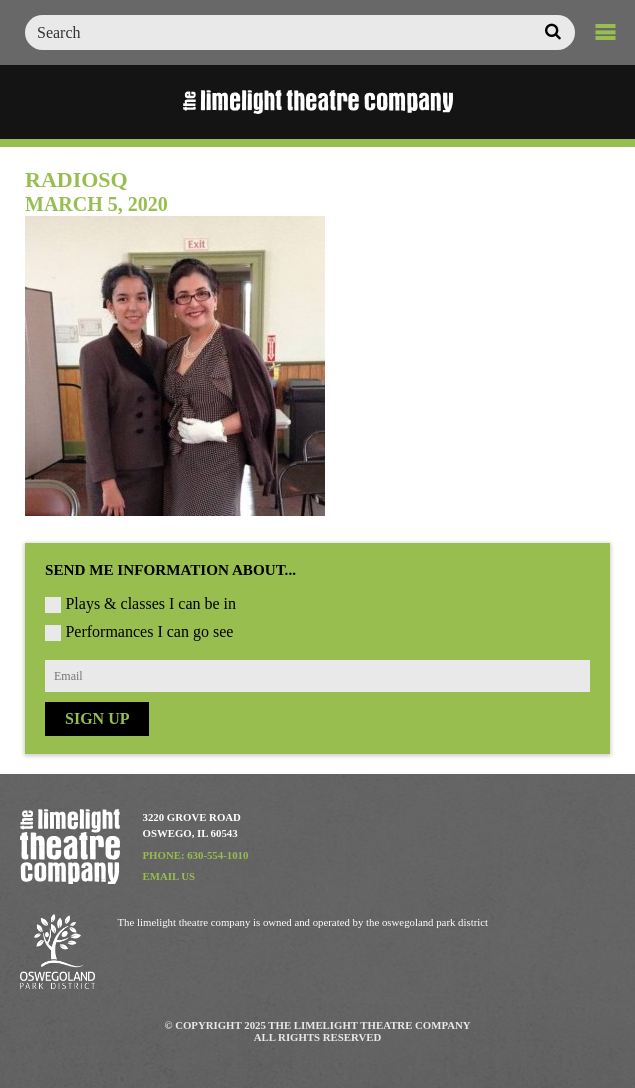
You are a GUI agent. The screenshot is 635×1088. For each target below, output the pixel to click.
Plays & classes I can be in (150, 603)
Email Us (169, 876)
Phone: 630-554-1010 (196, 855)
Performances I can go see (149, 631)
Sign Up (97, 718)
